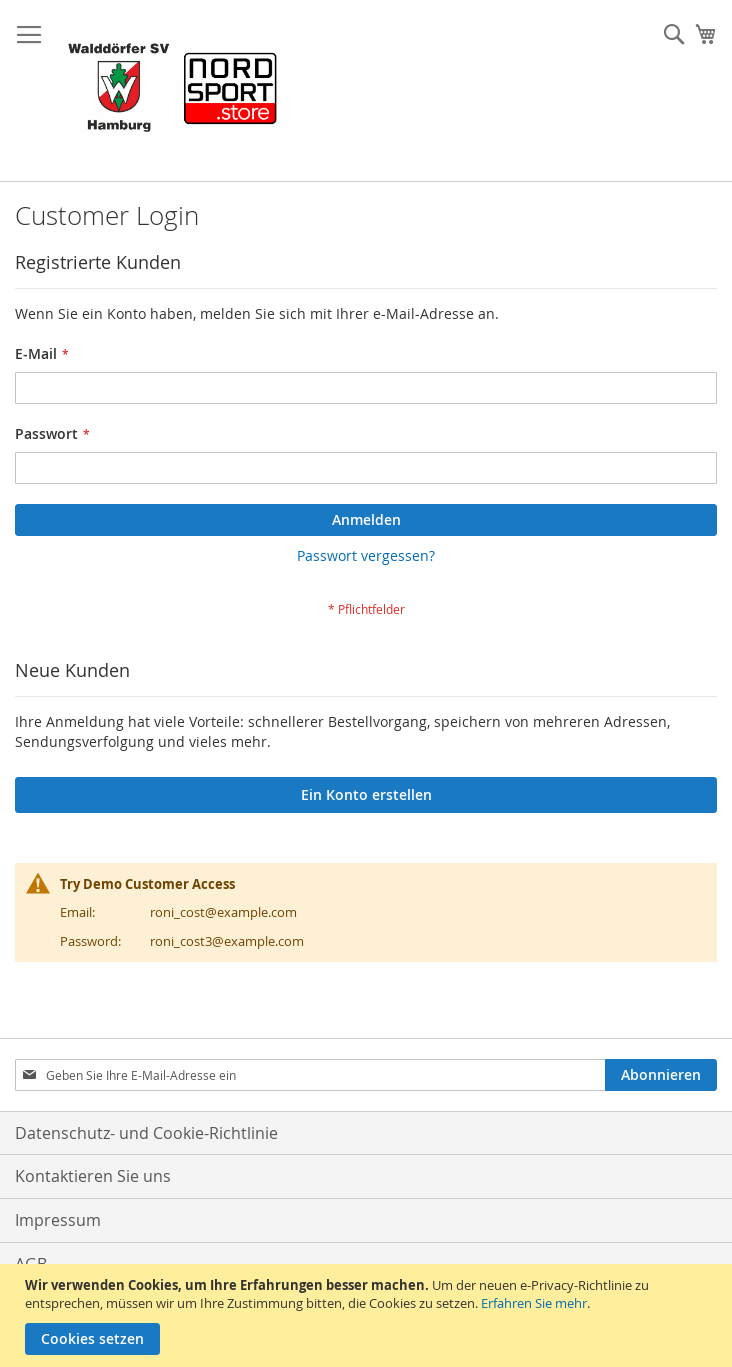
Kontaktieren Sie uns (93, 1176)
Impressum (58, 1220)
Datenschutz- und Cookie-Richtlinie (146, 1133)
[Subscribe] (661, 1075)
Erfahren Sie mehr (534, 1303)
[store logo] (180, 91)
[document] (368, 1315)
